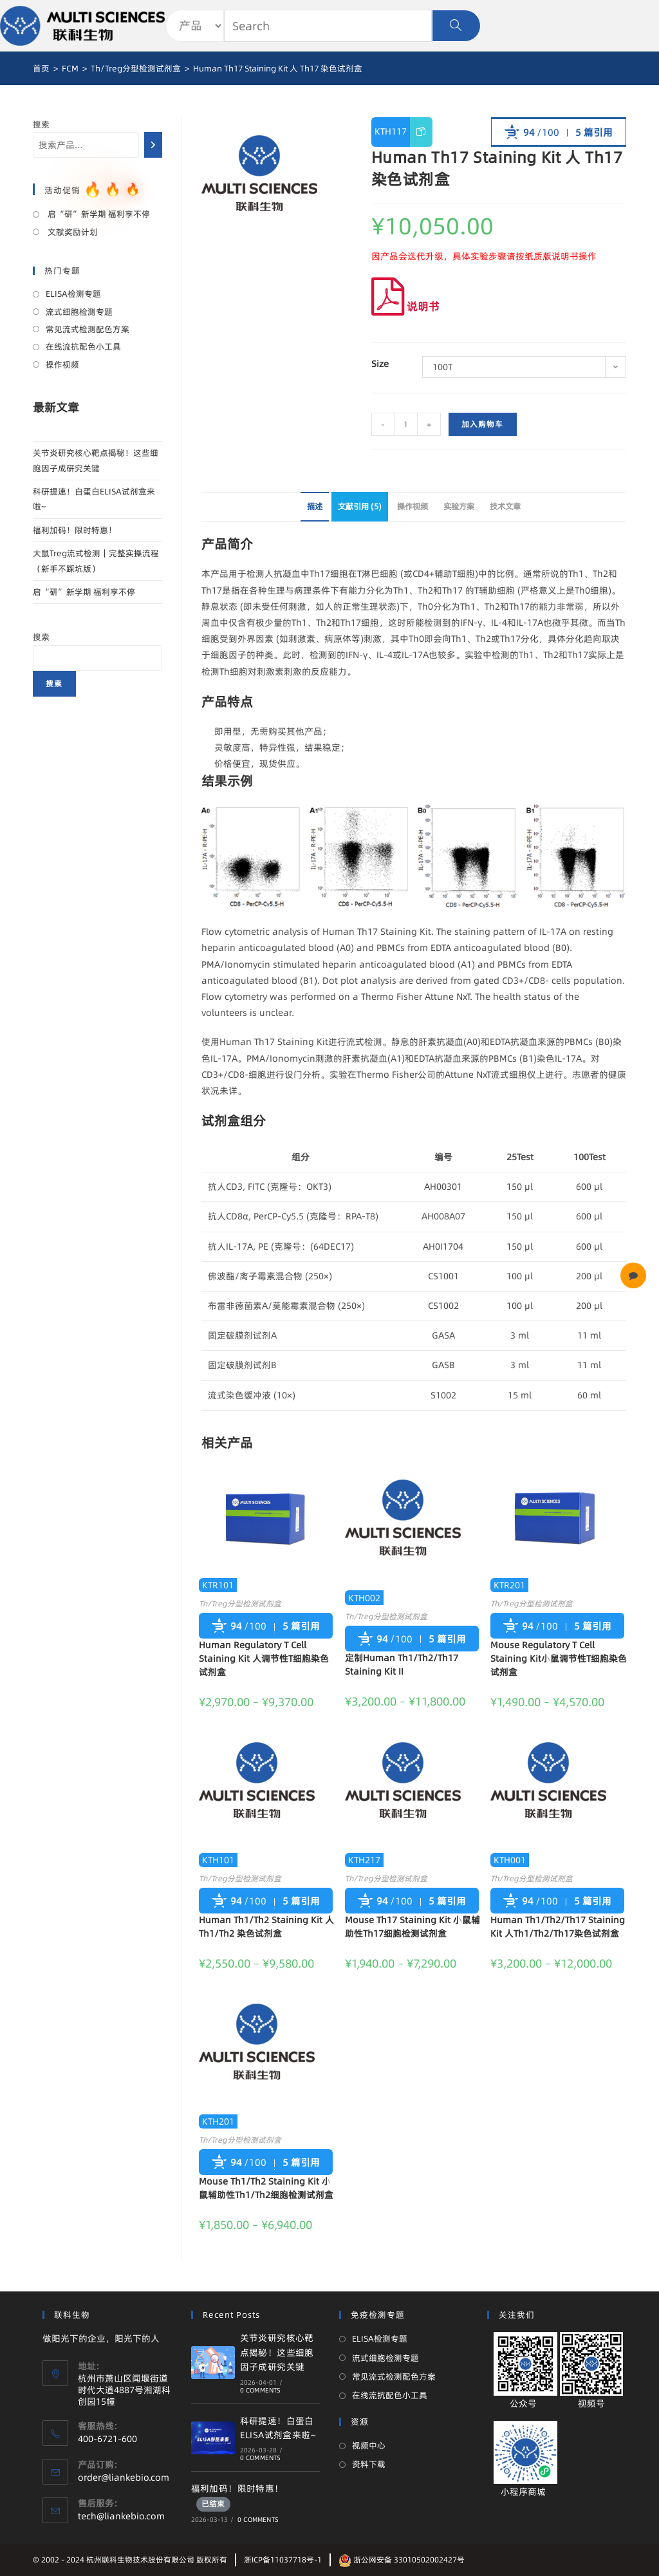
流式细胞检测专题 (79, 311)
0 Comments (260, 2389)
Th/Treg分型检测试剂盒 (240, 1603)
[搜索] (153, 145)
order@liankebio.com (123, 2477)
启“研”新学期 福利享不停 (98, 214)
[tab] (315, 507)
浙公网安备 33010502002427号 (402, 2559)
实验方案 (458, 506)
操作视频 (412, 506)
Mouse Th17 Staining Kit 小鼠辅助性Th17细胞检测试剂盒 (412, 1926)
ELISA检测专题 (73, 293)
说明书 (405, 306)
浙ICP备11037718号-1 (283, 2559)
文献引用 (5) (360, 506)
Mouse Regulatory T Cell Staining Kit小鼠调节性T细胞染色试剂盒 (558, 1658)
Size (380, 363)
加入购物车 (482, 423)
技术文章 (505, 506)
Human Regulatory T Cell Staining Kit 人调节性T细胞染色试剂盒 (264, 1658)
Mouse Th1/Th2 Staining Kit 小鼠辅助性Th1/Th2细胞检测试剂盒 (266, 2188)
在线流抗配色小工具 (83, 346)
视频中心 (368, 2445)
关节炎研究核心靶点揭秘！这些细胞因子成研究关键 (277, 2352)
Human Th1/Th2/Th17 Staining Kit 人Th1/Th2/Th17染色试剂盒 (557, 1926)
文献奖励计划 (72, 232)
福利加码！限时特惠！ (74, 530)
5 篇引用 (594, 132)
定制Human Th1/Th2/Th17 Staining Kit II (401, 1664)
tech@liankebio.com (121, 2516)
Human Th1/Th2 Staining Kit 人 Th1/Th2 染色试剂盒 (266, 1926)
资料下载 (368, 2464)
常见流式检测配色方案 (87, 329)
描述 (314, 506)
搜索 (41, 124)
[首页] (41, 68)
